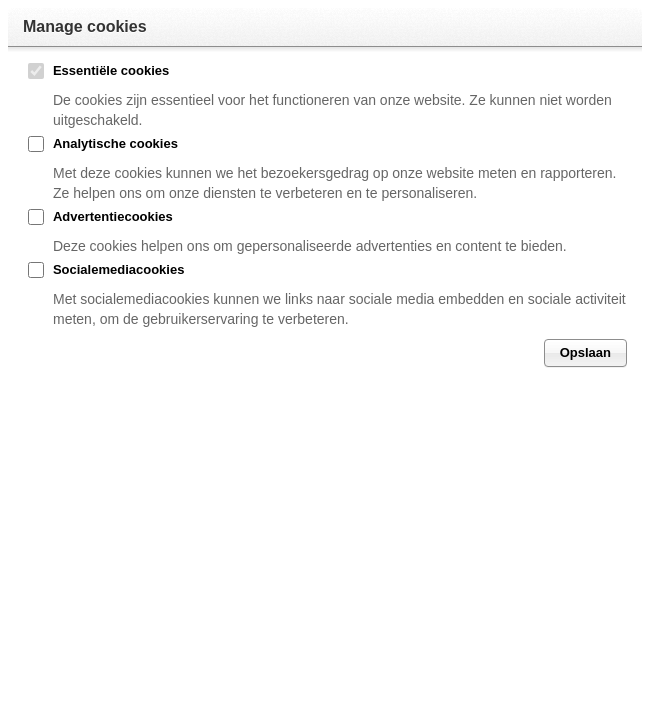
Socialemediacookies (119, 269)
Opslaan (585, 352)
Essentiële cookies (111, 70)
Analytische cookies (115, 143)
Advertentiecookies (113, 216)
